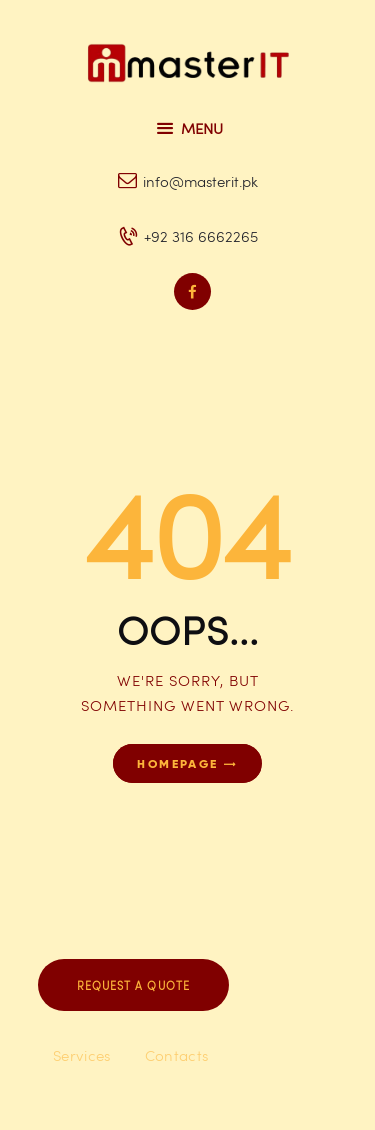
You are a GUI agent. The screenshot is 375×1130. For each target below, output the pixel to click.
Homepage (177, 763)
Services (81, 1055)
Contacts (176, 1055)
